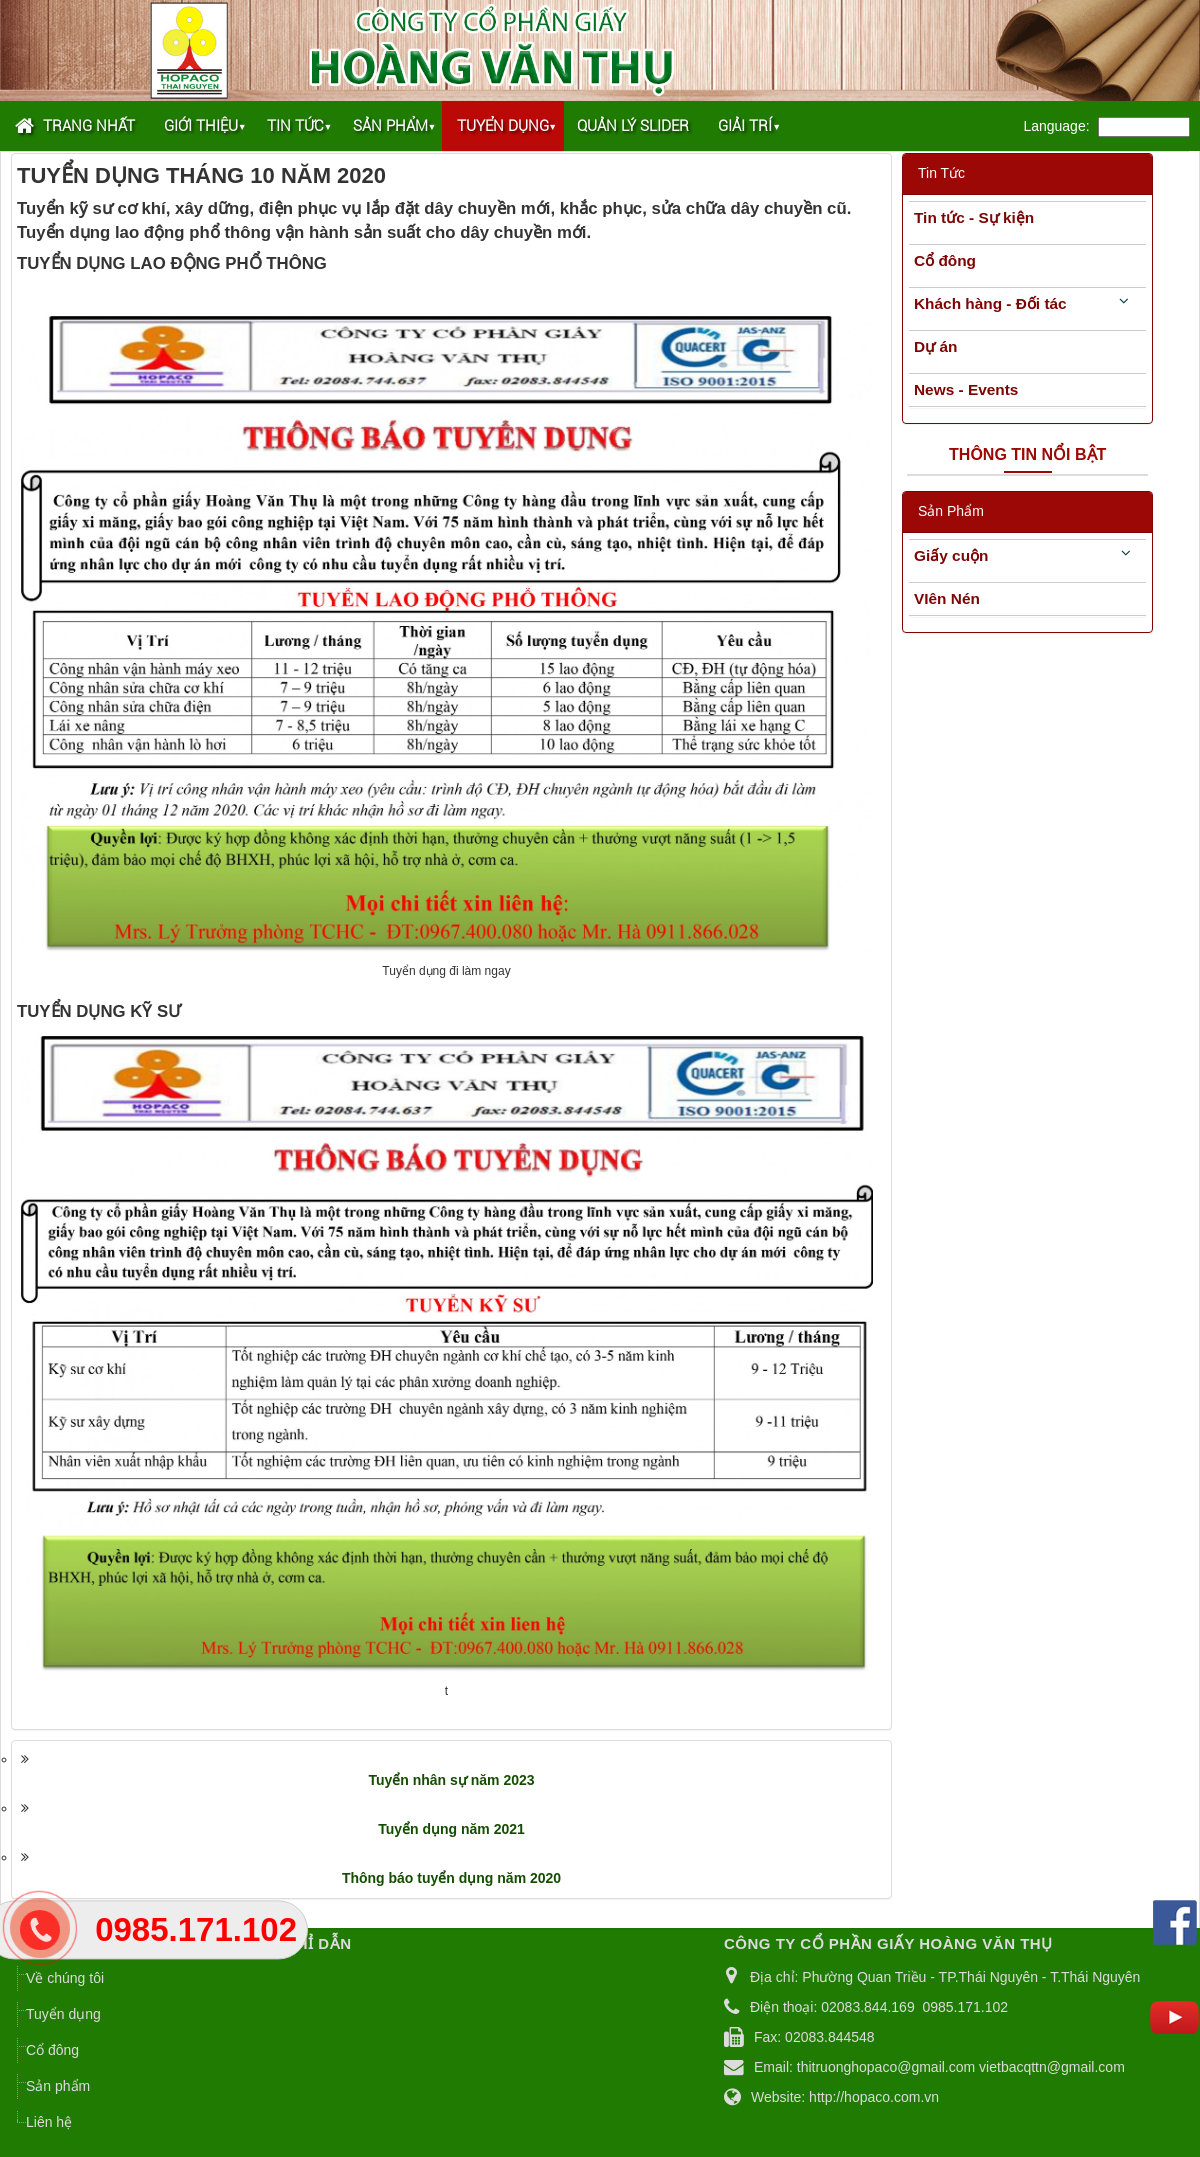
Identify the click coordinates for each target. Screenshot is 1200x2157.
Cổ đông (945, 260)
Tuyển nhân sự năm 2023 (451, 1780)
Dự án (935, 346)
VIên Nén (947, 598)
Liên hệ (49, 2122)
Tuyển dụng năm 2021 (451, 1829)
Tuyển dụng (503, 126)
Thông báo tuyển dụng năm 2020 (451, 1878)
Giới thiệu (201, 126)
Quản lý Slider (633, 126)
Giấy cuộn (951, 555)
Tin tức (295, 126)
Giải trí (745, 126)
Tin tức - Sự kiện (974, 217)
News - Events (966, 389)
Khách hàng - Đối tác (990, 303)
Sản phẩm (390, 126)
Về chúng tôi (65, 1978)
